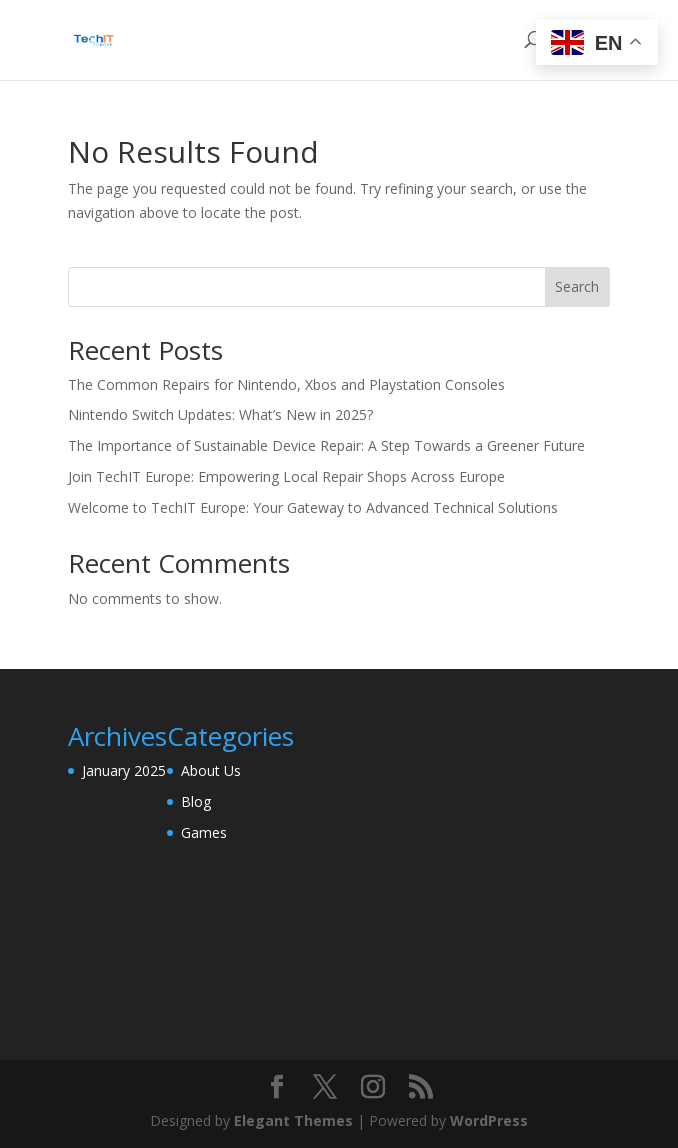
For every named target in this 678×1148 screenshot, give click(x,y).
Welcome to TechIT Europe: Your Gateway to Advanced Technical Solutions (313, 507)
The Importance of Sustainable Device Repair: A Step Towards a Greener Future (326, 445)
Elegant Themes (293, 1120)
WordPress (489, 1120)
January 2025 (124, 770)
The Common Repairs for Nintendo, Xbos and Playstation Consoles (286, 384)
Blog (196, 801)
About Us (211, 770)
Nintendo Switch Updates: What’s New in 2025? (220, 414)
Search (577, 286)
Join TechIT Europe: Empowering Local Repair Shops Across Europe (286, 476)
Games (204, 832)
